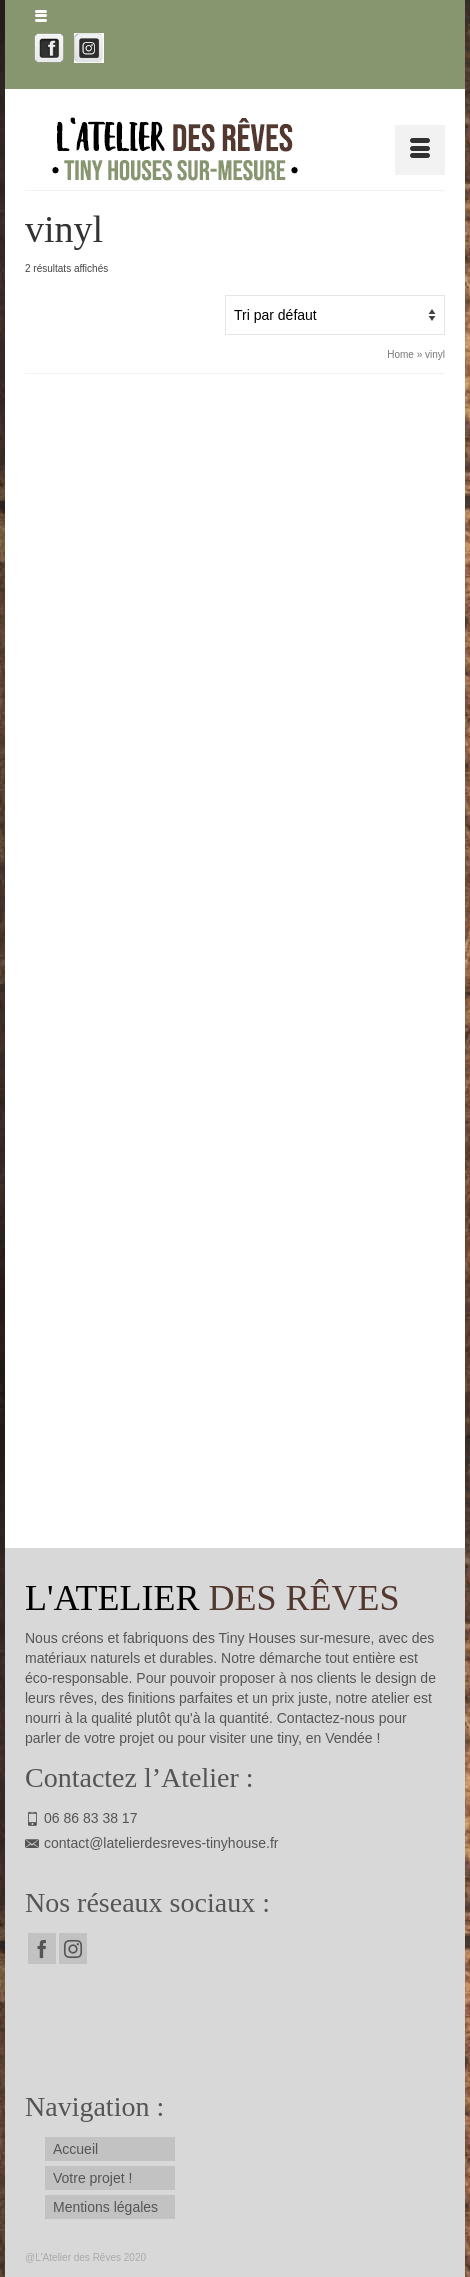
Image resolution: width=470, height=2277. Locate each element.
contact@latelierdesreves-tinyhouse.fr (151, 1843)
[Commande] (335, 315)
